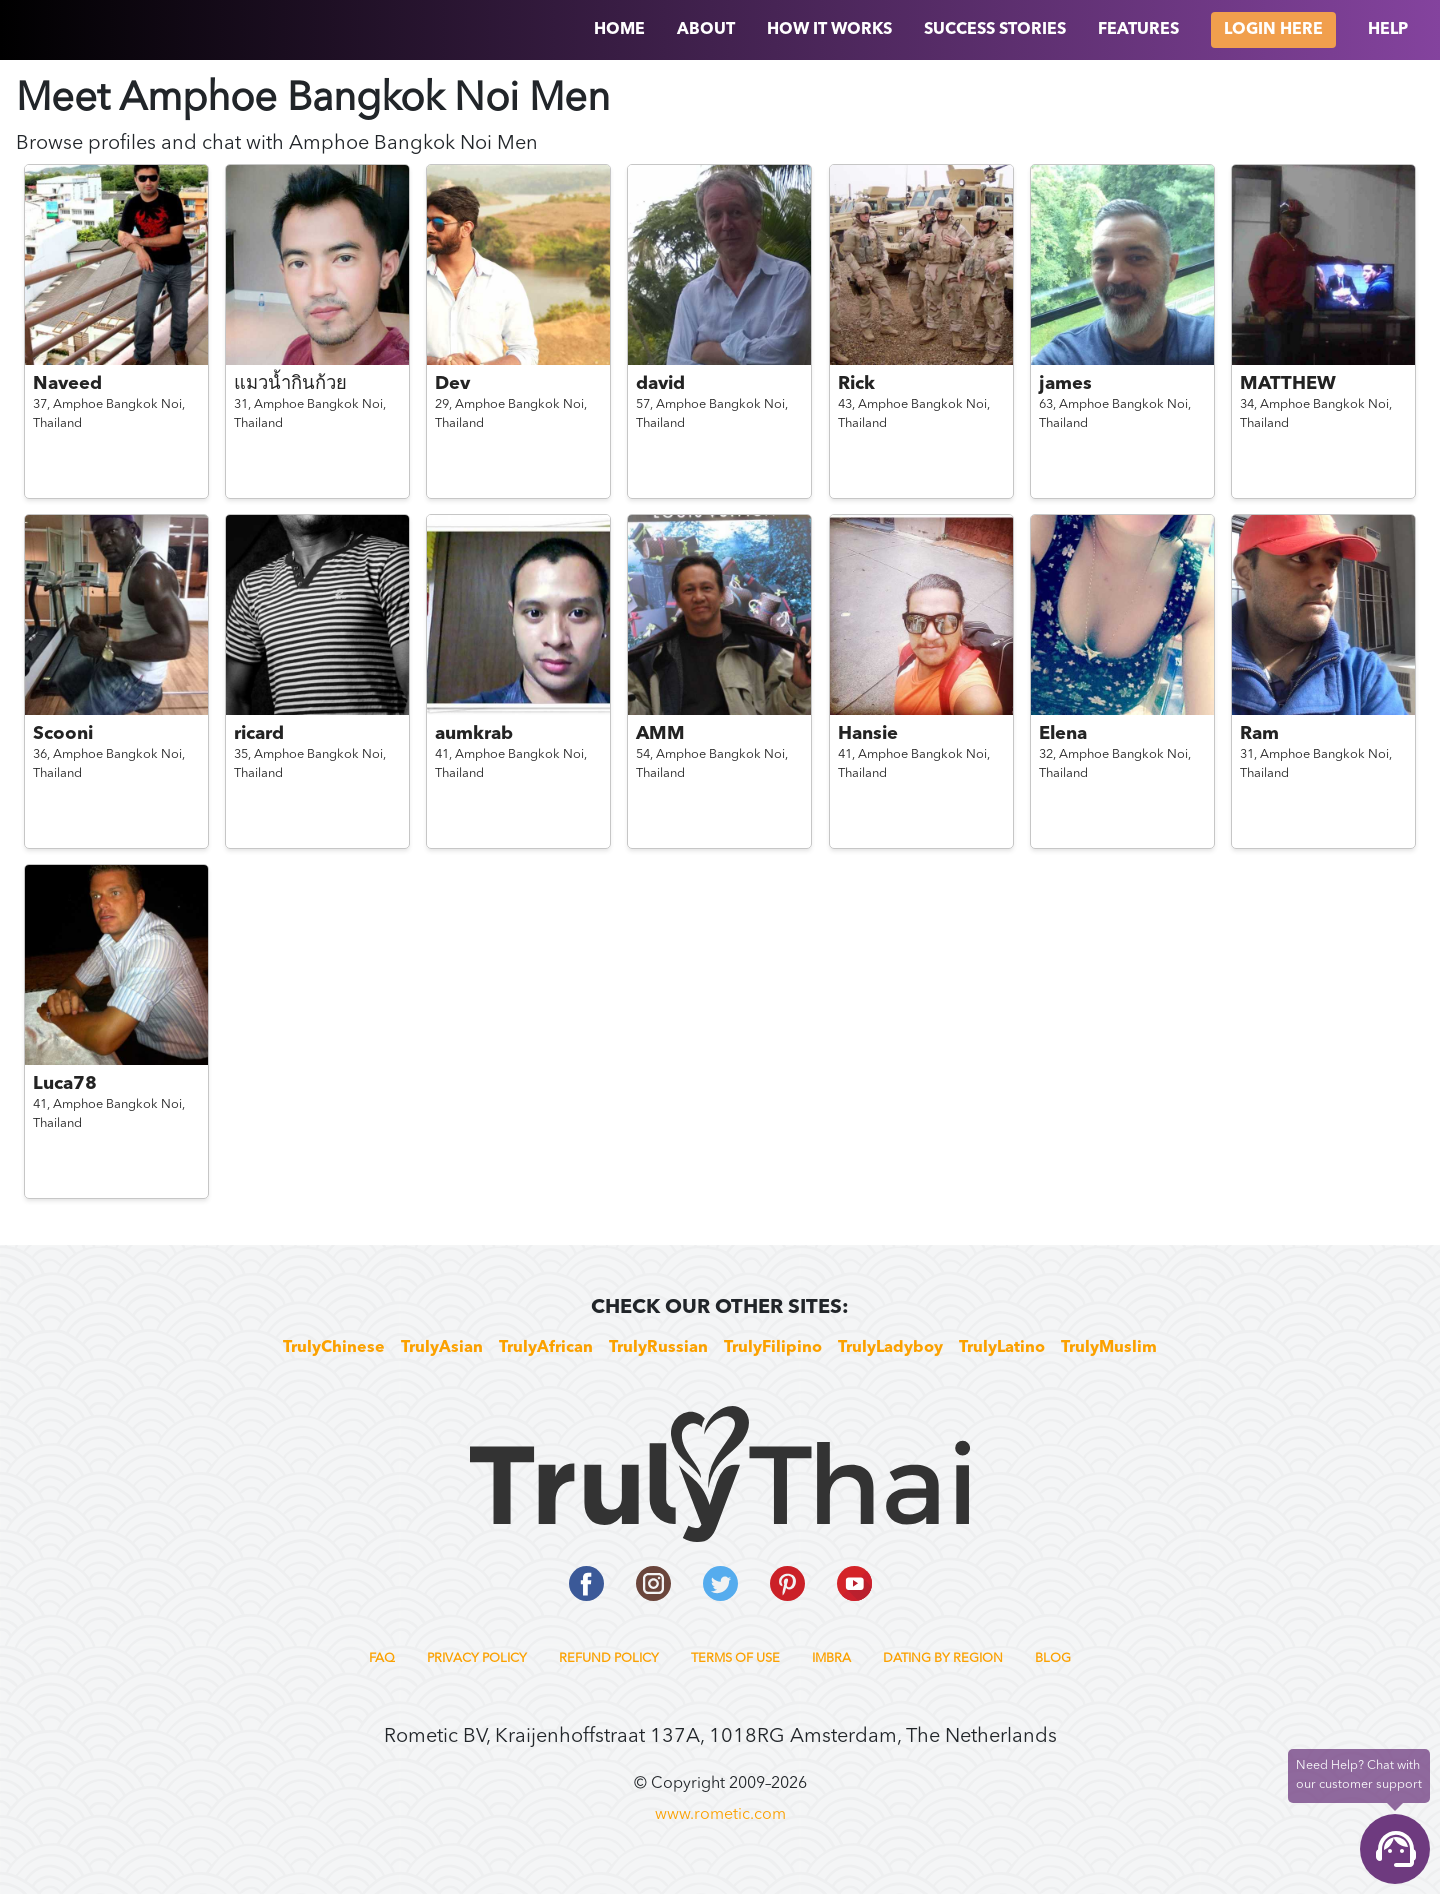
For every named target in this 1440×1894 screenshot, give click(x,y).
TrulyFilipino (773, 1348)
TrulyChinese (334, 1348)
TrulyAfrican (546, 1348)
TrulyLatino (1002, 1348)
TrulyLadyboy (890, 1348)
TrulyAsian (442, 1348)
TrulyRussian (658, 1348)
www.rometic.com (720, 1815)
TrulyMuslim (1109, 1348)
